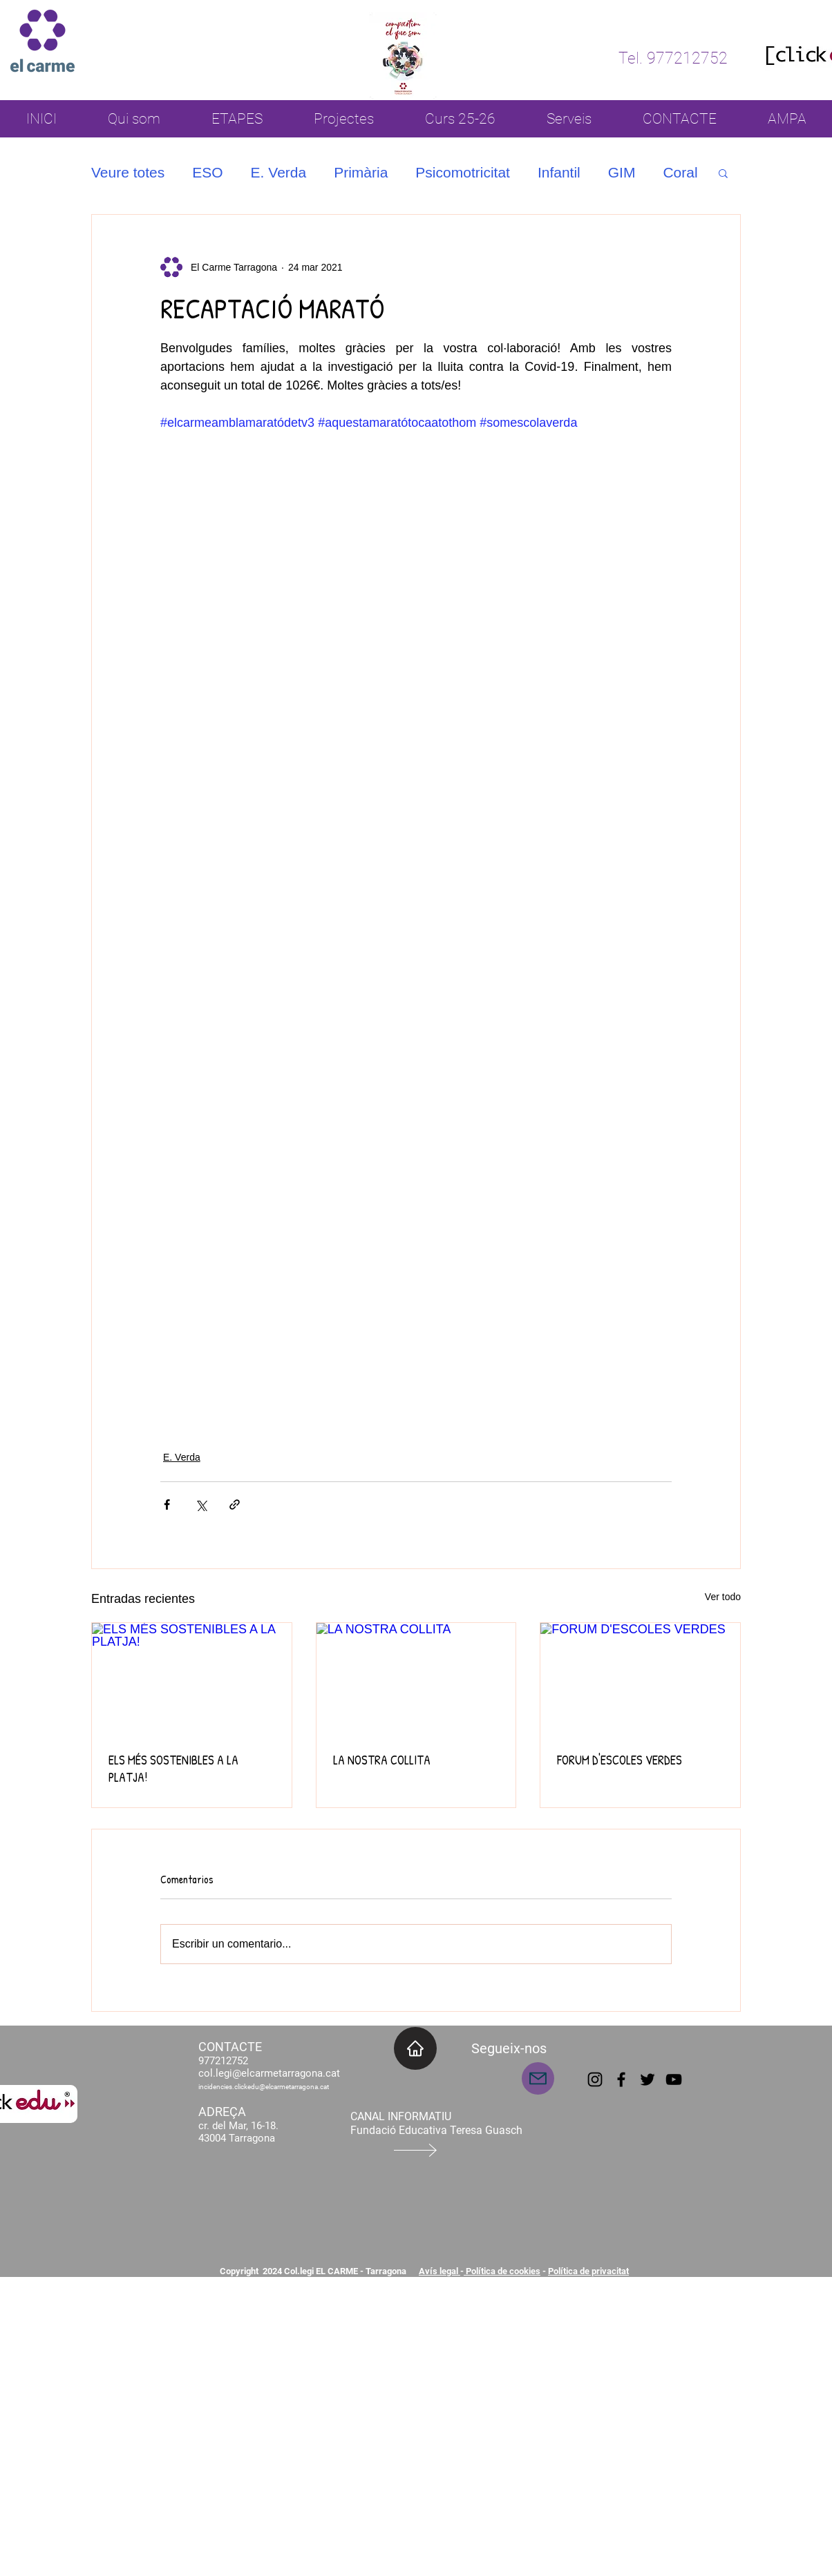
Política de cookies (502, 2271)
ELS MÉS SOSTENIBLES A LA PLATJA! (173, 1768)
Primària (361, 172)
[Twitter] (647, 2079)
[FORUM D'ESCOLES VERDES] (640, 1679)
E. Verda (279, 172)
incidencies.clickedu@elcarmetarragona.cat (263, 2086)
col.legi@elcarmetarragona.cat (269, 2073)
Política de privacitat (588, 2271)
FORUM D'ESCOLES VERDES (619, 1760)
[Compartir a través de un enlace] (234, 1504)
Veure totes (127, 172)
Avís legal (439, 2271)
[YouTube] (673, 2079)
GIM (622, 172)
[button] (723, 172)
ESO (207, 172)
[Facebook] (621, 2079)
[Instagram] (595, 2079)
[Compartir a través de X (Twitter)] (200, 1504)
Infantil (559, 172)
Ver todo (723, 1596)
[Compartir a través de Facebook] (166, 1504)
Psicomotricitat (462, 172)
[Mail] (538, 2078)
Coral (680, 172)
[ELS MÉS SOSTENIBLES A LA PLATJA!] (192, 1679)
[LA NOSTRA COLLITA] (416, 1679)
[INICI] (415, 2048)
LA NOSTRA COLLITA (382, 1760)
